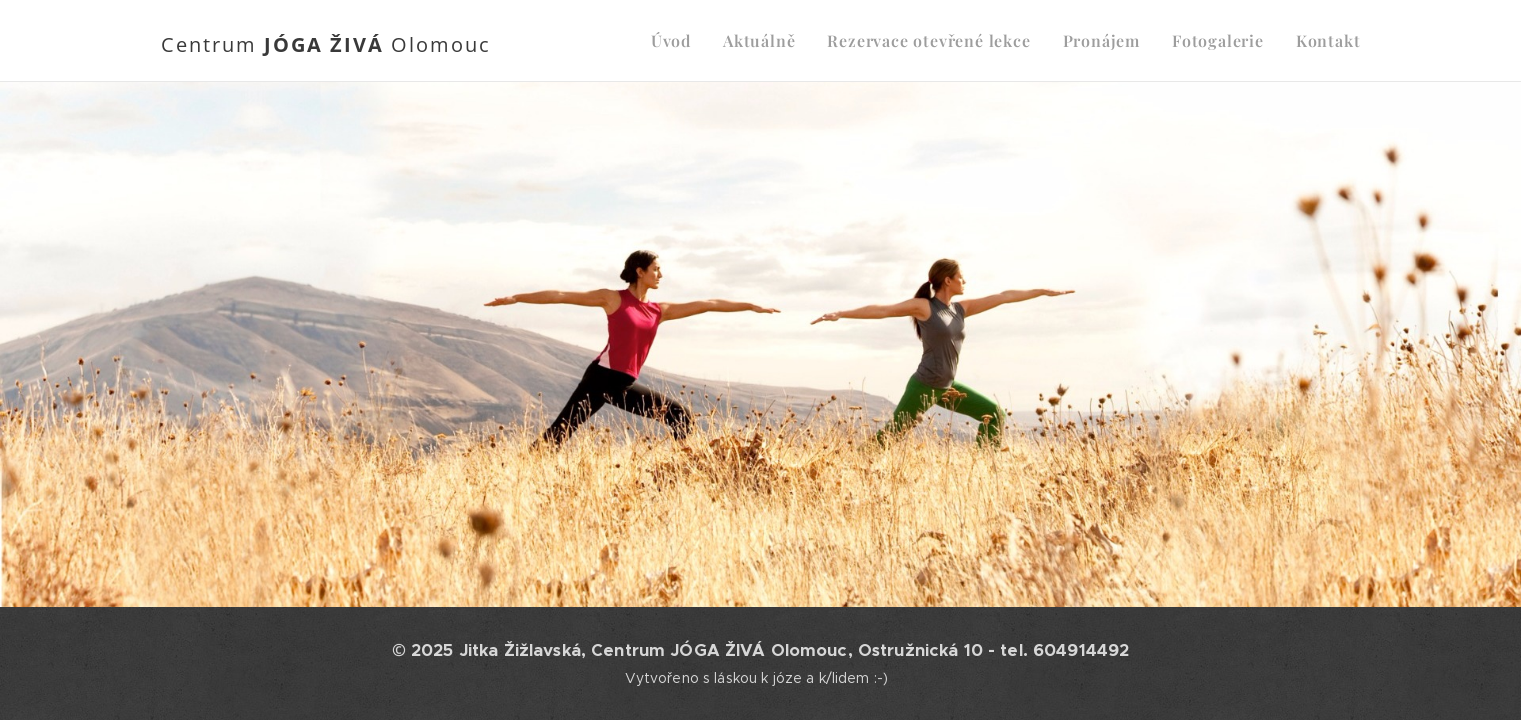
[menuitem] (676, 41)
